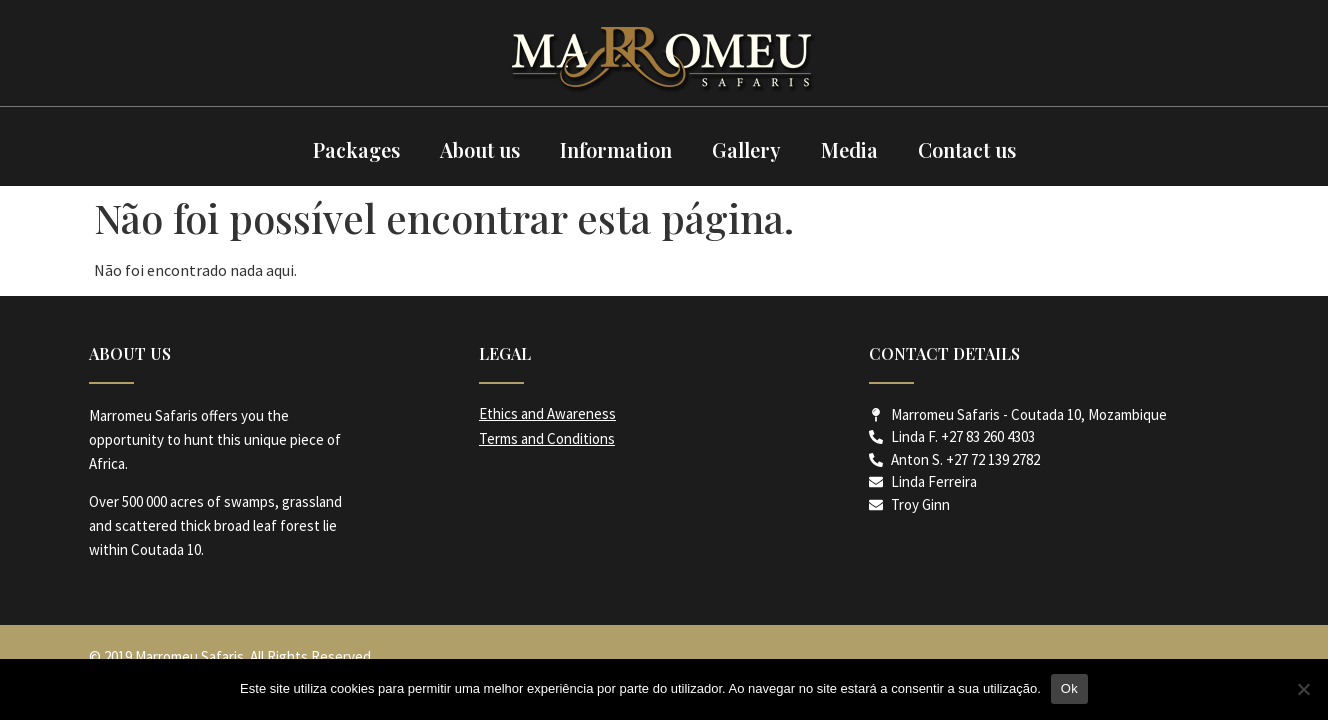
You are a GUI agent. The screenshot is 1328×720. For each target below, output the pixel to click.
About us (480, 149)
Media (849, 149)
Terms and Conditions (547, 438)
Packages (356, 149)
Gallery (746, 149)
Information (616, 149)
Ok (1069, 688)
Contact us (967, 149)
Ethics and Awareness (547, 413)
